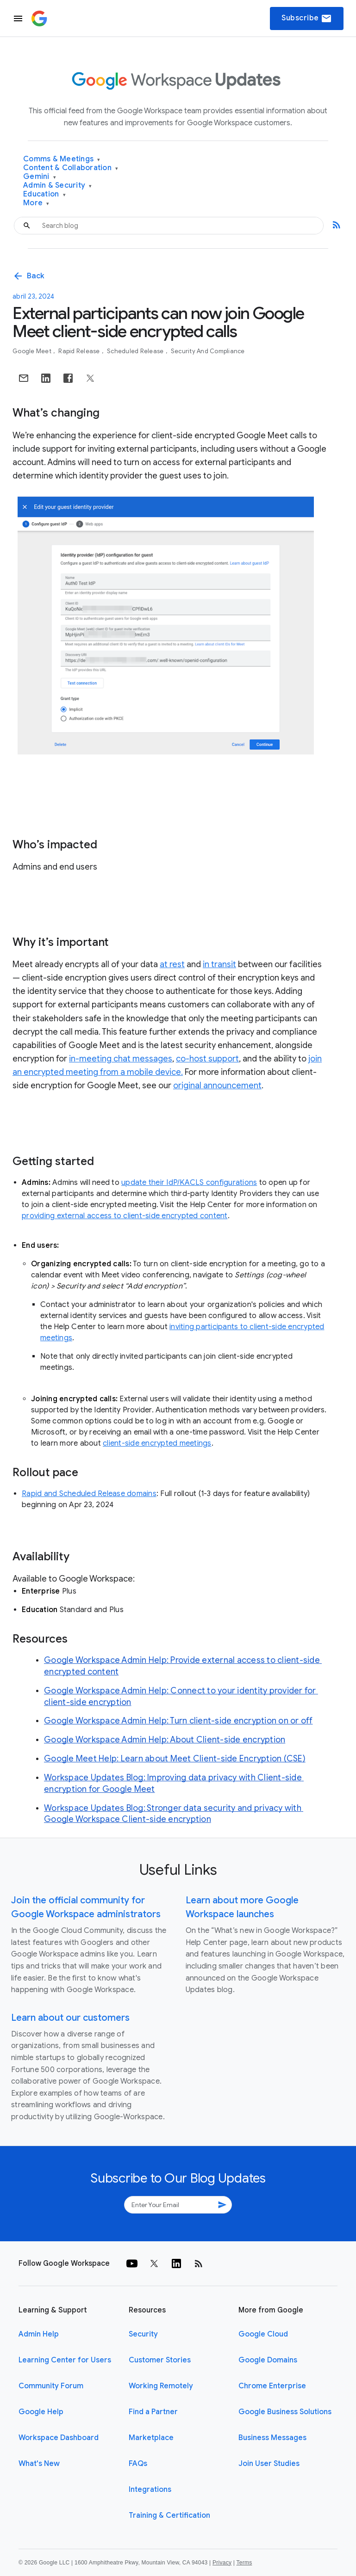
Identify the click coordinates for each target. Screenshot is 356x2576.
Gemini (39, 176)
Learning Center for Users (65, 2360)
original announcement (217, 1085)
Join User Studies (269, 2463)
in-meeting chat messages (120, 1059)
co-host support (207, 1059)
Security (143, 2334)
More (36, 203)
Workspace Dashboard (59, 2437)
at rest (172, 964)
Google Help (41, 2412)
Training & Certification (169, 2515)
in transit (219, 964)
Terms (244, 2562)
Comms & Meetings (61, 159)
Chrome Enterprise (272, 2386)
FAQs (138, 2463)
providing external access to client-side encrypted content (125, 1216)
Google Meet (32, 351)
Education (44, 194)
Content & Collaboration (70, 168)
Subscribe (306, 18)
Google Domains (267, 2360)
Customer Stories (160, 2360)
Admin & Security (57, 185)
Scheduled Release (136, 351)
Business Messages (272, 2437)
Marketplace (151, 2437)
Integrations (150, 2489)
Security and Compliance (208, 351)
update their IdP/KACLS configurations (189, 1182)
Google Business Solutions (284, 2412)
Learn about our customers (70, 2018)
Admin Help (39, 2334)
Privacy (221, 2562)
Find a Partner (153, 2412)
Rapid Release (79, 351)
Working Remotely (161, 2386)
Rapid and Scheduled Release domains (89, 1493)
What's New (39, 2463)
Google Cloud (263, 2334)
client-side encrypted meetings (157, 1443)
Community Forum (51, 2386)
